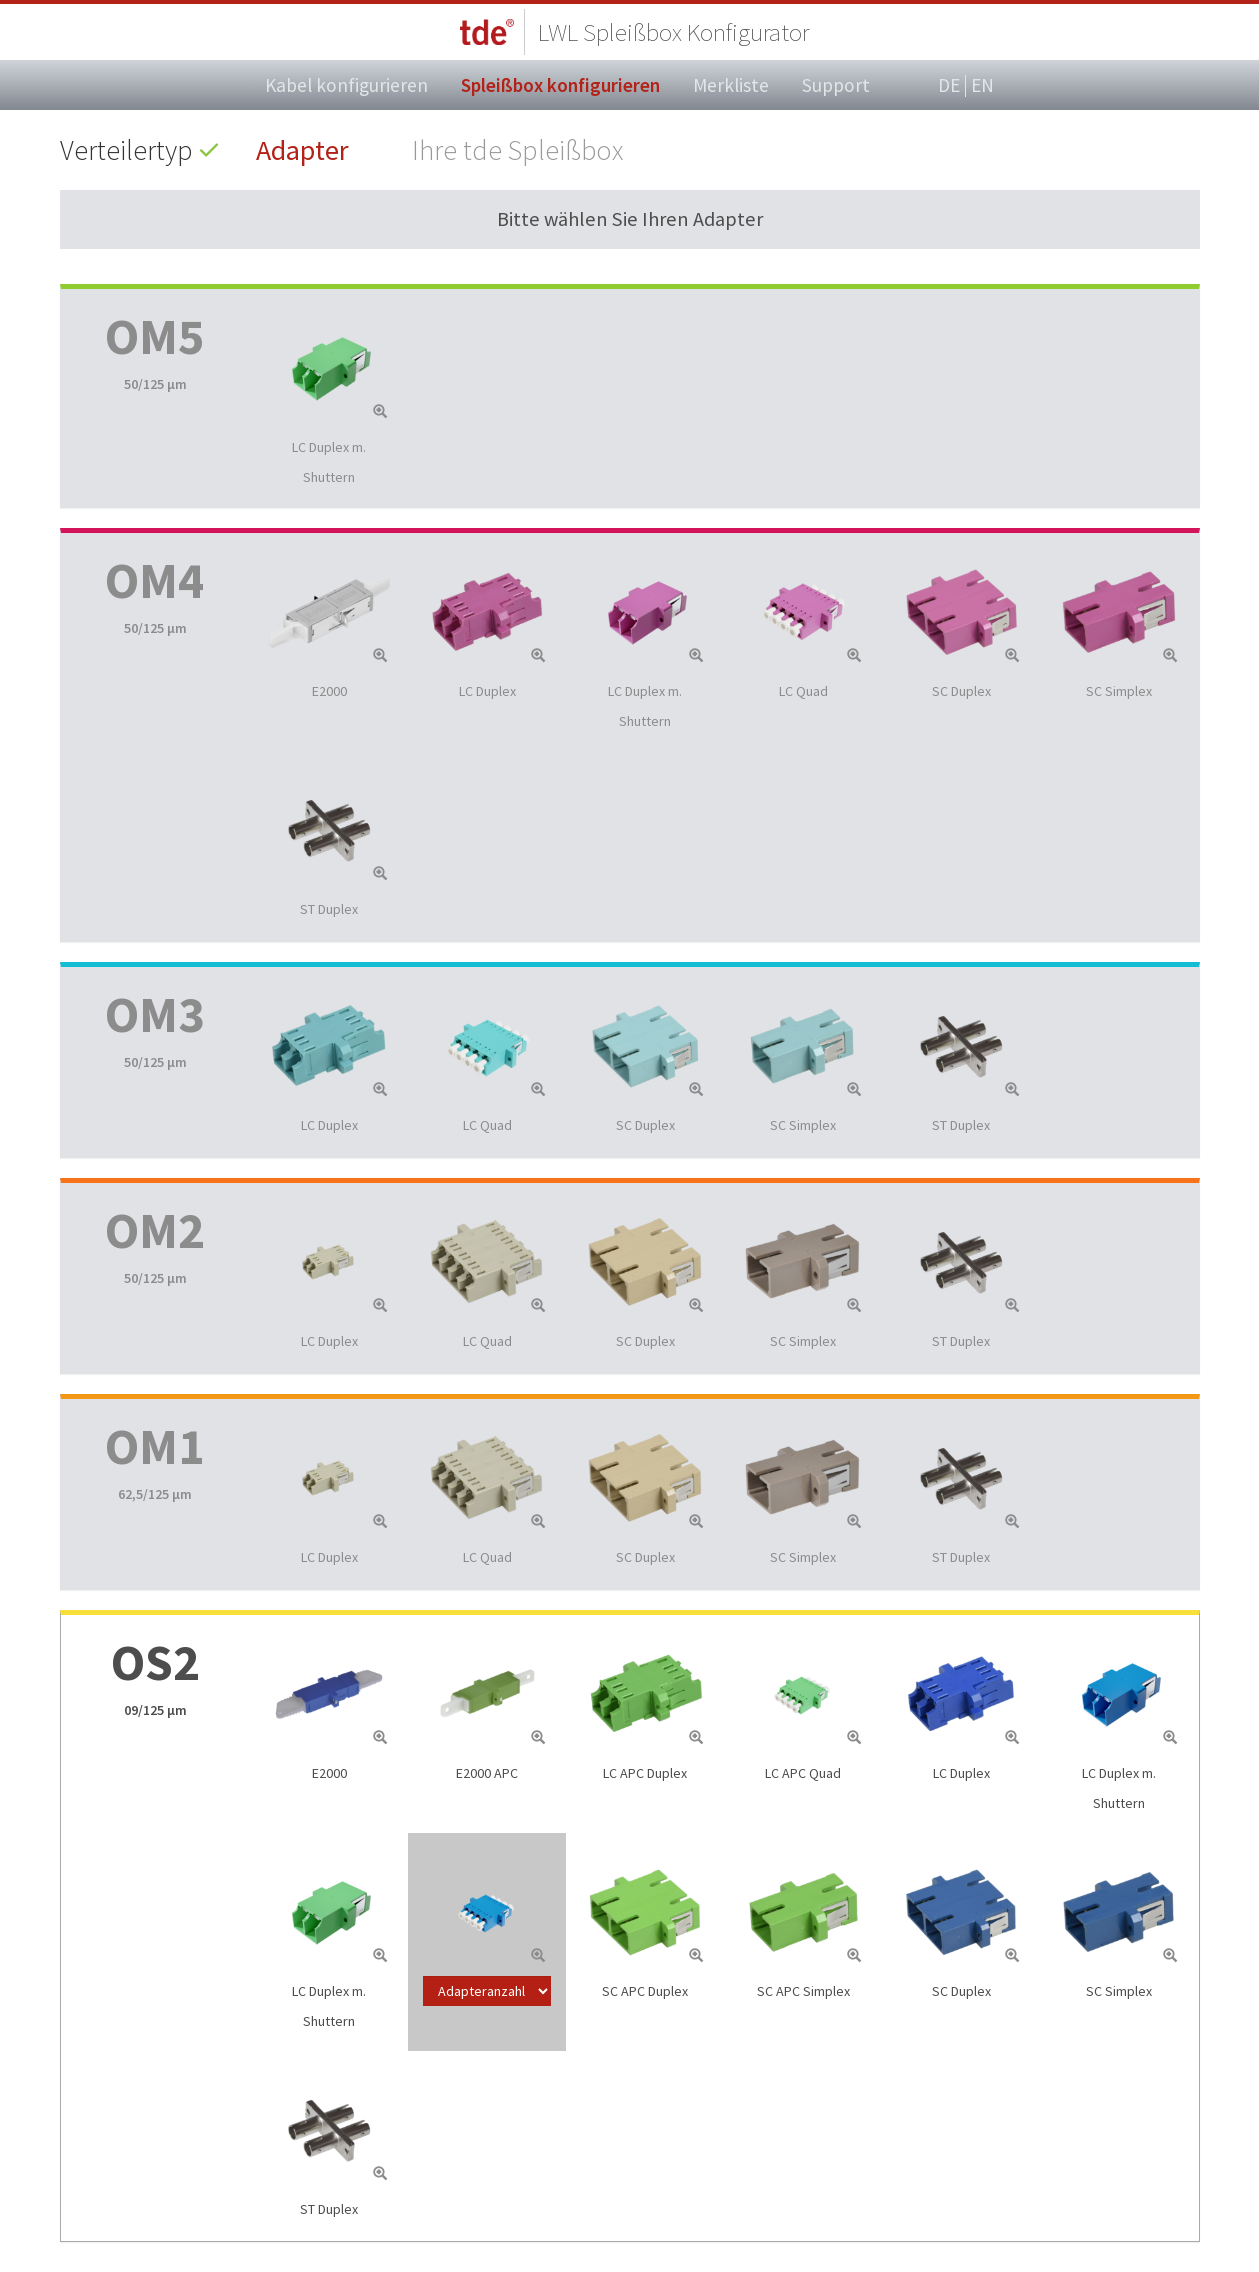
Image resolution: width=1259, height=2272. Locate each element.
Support (836, 85)
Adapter (302, 150)
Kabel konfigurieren (346, 85)
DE (949, 86)
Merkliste (731, 85)
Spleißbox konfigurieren (560, 85)
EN (982, 85)
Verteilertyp (126, 150)
